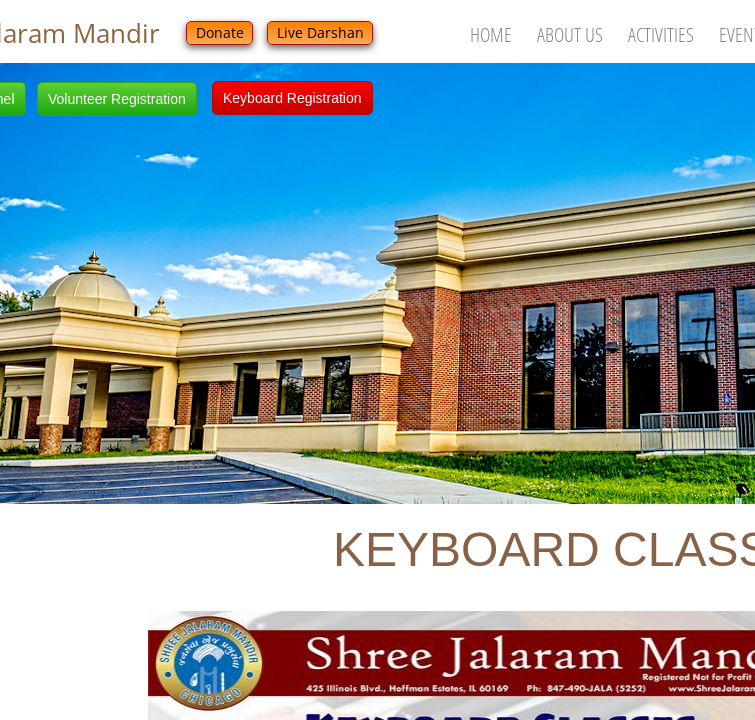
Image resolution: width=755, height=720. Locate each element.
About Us (570, 34)
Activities (661, 34)
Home (491, 34)
